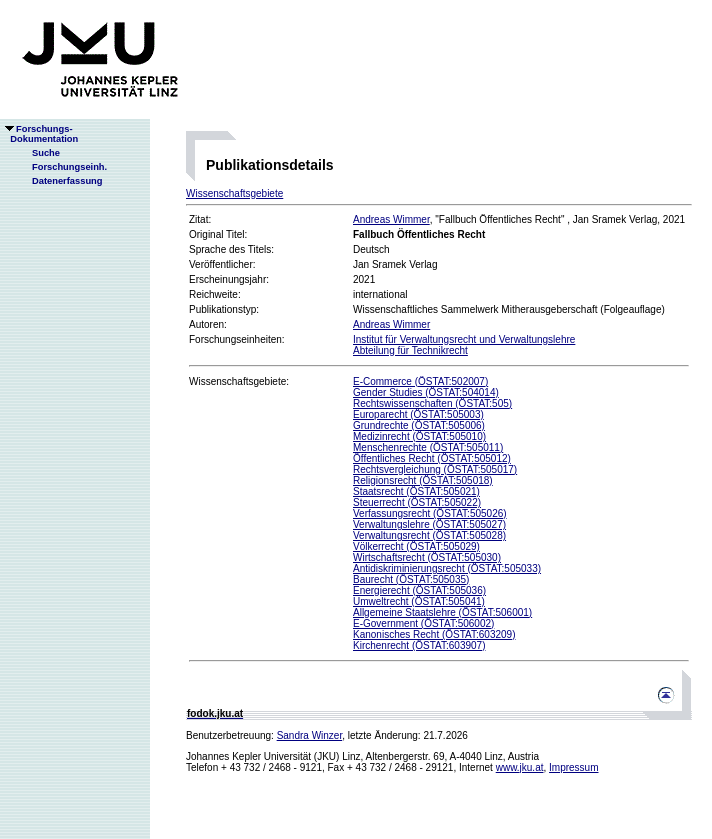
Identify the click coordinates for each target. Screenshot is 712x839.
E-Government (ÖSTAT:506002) (423, 623)
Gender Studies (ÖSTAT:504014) (426, 392)
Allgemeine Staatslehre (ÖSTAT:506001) (442, 612)
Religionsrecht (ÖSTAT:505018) (423, 480)
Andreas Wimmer (391, 219)
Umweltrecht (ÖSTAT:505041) (419, 601)
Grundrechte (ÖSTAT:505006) (419, 425)
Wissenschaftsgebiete (234, 193)
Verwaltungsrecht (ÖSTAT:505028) (429, 535)
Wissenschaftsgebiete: (239, 381)
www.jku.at (520, 767)
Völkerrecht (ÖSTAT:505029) (416, 546)
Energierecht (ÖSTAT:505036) (419, 590)
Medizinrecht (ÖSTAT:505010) (419, 436)
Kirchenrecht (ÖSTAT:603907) (419, 645)
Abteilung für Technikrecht (410, 350)
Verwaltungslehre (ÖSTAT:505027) (429, 524)
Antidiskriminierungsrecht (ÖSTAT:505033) (447, 568)
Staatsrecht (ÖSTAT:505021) (416, 491)
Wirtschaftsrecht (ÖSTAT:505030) (427, 557)
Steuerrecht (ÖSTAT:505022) (417, 502)
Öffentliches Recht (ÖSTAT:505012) (432, 458)
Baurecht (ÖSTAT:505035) (411, 579)
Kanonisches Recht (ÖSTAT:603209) (434, 634)
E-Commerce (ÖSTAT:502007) (420, 381)
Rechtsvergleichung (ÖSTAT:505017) (435, 469)
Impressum (573, 767)
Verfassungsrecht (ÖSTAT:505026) (430, 513)
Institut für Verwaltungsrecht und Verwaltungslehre (464, 339)
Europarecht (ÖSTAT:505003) (418, 414)
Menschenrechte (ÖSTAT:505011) (428, 447)
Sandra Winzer (310, 735)
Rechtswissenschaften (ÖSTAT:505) (432, 403)
